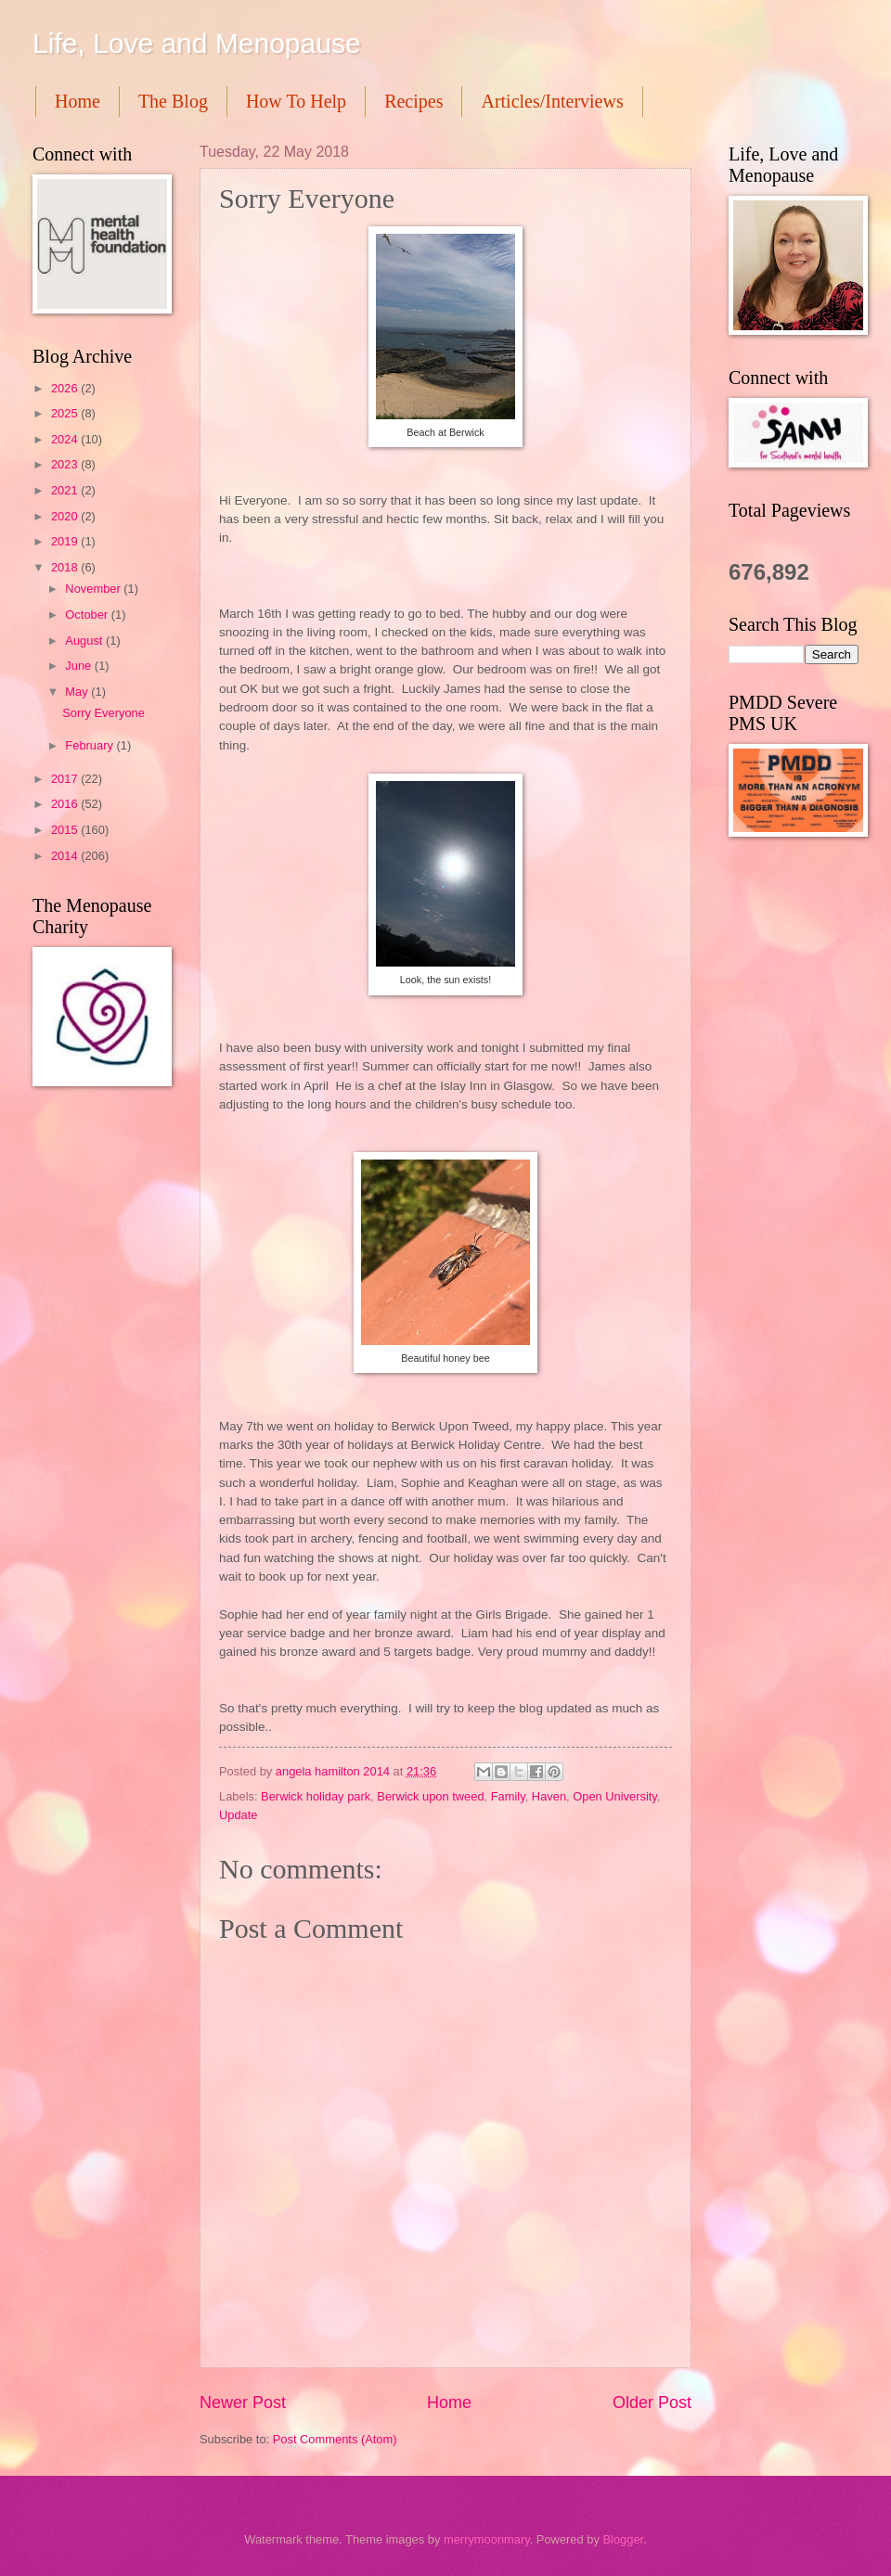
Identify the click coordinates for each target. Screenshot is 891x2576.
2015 (66, 830)
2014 (66, 856)
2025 (66, 413)
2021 (66, 490)
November (94, 589)
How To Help (296, 101)
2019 (66, 541)
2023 (66, 464)
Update (238, 1815)
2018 (66, 567)
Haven (549, 1796)
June (80, 666)
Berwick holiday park (315, 1796)
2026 (66, 388)
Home (77, 101)
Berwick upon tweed (430, 1796)
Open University (615, 1796)
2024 (66, 439)
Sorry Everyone (103, 713)
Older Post (652, 2402)
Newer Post (243, 2402)
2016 (66, 804)
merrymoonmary (487, 2539)
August (85, 640)
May (78, 691)
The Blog (173, 101)
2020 (66, 516)
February (90, 745)
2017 (66, 779)
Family (508, 1796)
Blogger (622, 2539)
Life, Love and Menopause (196, 43)
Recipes (413, 101)
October (87, 615)
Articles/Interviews (552, 101)
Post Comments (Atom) (335, 2439)
